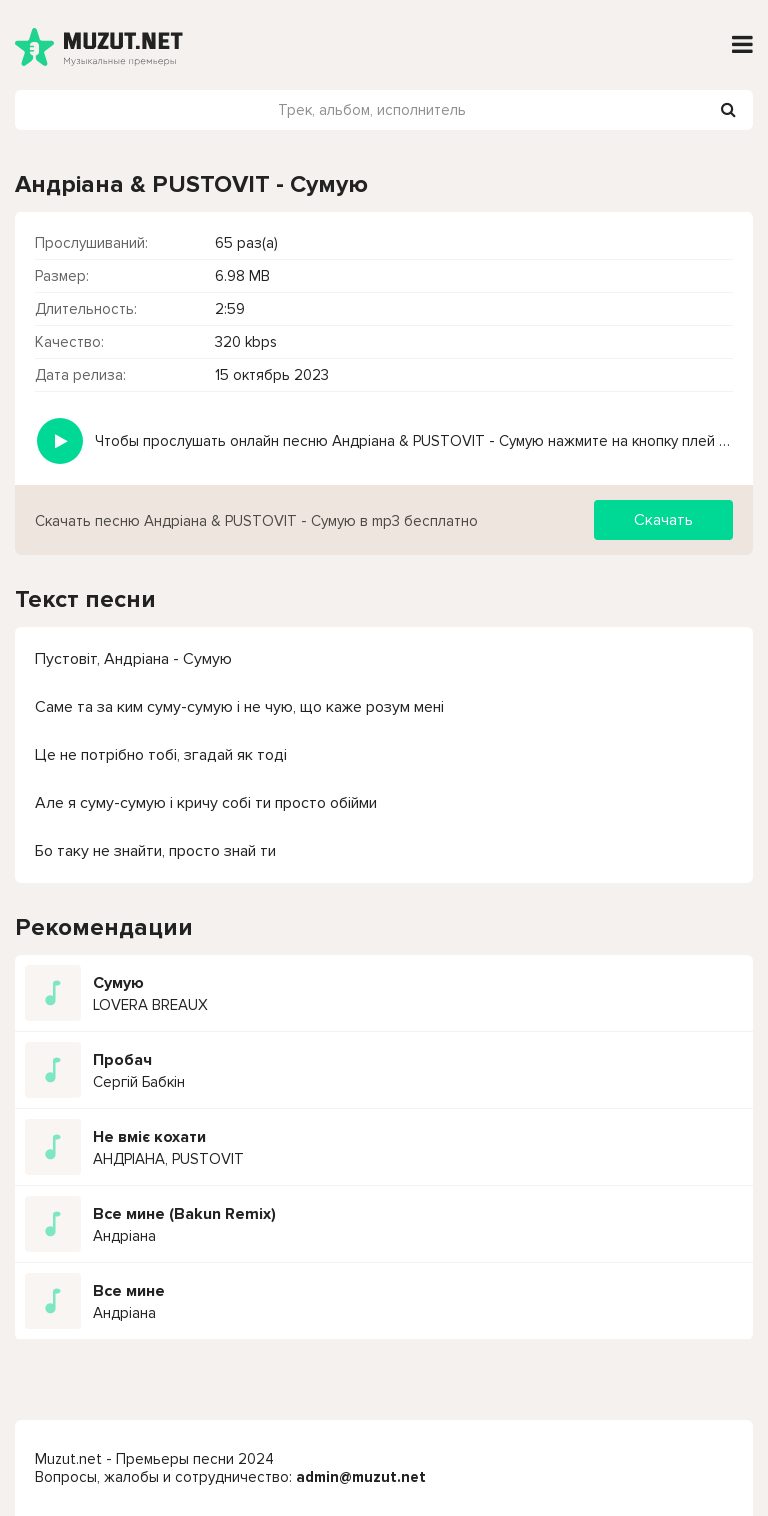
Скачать (663, 520)
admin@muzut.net (361, 1477)
